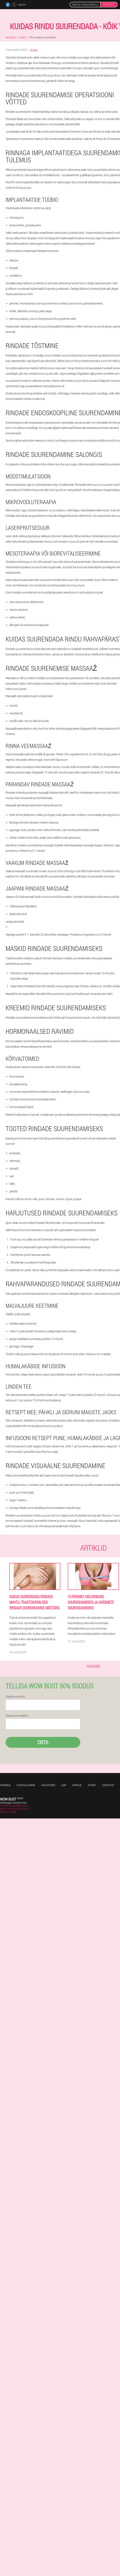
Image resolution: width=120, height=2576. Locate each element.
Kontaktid (108, 1785)
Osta (43, 1742)
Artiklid (77, 1785)
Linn (63, 1785)
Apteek (92, 1785)
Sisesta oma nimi (15, 1696)
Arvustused (48, 1785)
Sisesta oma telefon (17, 1715)
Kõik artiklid (93, 1666)
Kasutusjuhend (26, 1785)
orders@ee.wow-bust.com (13, 1802)
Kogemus (5, 1785)
